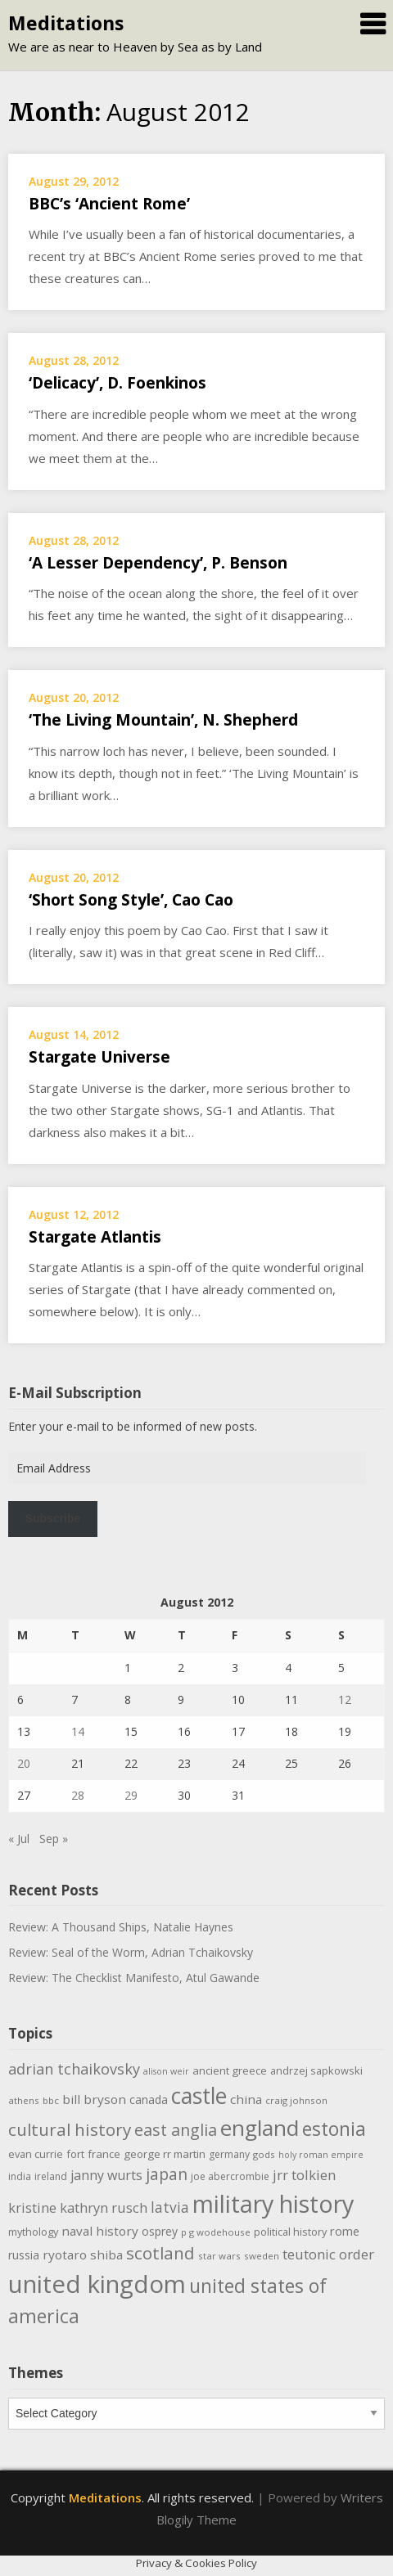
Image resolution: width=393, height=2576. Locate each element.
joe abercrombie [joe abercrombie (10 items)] (230, 2176)
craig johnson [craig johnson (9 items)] (296, 2100)
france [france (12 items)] (104, 2154)
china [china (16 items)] (246, 2099)
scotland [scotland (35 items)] (160, 2252)
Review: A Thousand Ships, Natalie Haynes (120, 1927)
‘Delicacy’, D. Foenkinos (117, 382)
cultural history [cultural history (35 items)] (69, 2129)
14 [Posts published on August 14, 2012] (77, 1731)
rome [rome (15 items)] (344, 2231)
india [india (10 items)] (19, 2176)
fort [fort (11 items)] (75, 2154)
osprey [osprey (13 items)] (160, 2231)
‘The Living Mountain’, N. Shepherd (163, 720)
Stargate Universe (99, 1057)
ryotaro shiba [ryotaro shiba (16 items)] (83, 2254)
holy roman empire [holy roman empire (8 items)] (321, 2154)
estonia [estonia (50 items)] (334, 2128)
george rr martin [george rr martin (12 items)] (165, 2154)
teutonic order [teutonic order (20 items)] (328, 2254)
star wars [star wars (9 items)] (219, 2256)
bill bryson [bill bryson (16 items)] (94, 2099)
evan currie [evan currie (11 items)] (35, 2154)
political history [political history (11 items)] (290, 2231)
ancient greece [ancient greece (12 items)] (229, 2070)
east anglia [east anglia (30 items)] (175, 2130)
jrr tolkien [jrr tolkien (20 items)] (304, 2174)
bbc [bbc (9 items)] (51, 2100)
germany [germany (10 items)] (229, 2154)
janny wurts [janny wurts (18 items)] (106, 2175)
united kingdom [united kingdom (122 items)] (97, 2284)
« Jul (18, 1838)
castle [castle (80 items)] (199, 2096)
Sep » (53, 1838)
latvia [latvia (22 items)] (170, 2207)
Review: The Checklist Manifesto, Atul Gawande (134, 1977)
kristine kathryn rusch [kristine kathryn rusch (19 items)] (77, 2207)
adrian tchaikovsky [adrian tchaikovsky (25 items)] (74, 2069)
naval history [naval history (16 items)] (99, 2231)
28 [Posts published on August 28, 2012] (77, 1795)
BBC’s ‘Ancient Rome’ (109, 203)
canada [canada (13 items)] (148, 2099)
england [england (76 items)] (259, 2127)
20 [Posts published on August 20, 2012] (23, 1763)
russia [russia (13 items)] (23, 2255)
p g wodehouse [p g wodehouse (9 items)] (216, 2232)
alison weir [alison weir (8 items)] (166, 2071)
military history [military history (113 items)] (273, 2203)
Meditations (66, 23)
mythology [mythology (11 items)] (33, 2231)
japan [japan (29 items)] (166, 2174)
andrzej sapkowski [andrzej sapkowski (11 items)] (316, 2070)
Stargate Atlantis (95, 1237)
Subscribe (53, 1518)
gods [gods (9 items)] (264, 2154)
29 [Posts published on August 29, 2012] (131, 1795)
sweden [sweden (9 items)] (261, 2256)
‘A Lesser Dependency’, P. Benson (158, 562)
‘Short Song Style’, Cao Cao (131, 899)
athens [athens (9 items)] (23, 2100)
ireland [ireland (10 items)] (50, 2176)
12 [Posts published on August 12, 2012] (344, 1699)
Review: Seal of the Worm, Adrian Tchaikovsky (130, 1952)
